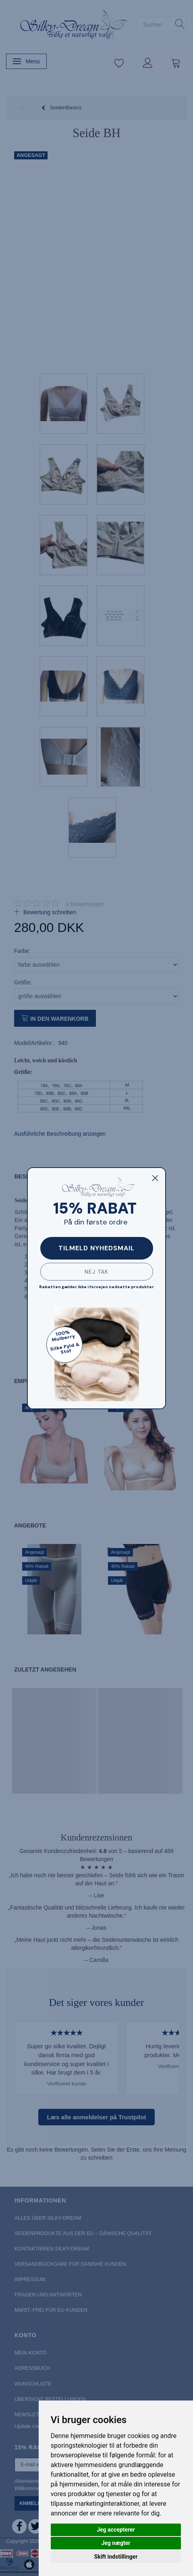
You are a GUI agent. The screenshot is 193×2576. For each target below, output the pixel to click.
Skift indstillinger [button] (116, 2556)
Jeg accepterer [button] (116, 2529)
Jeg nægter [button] (115, 2543)
